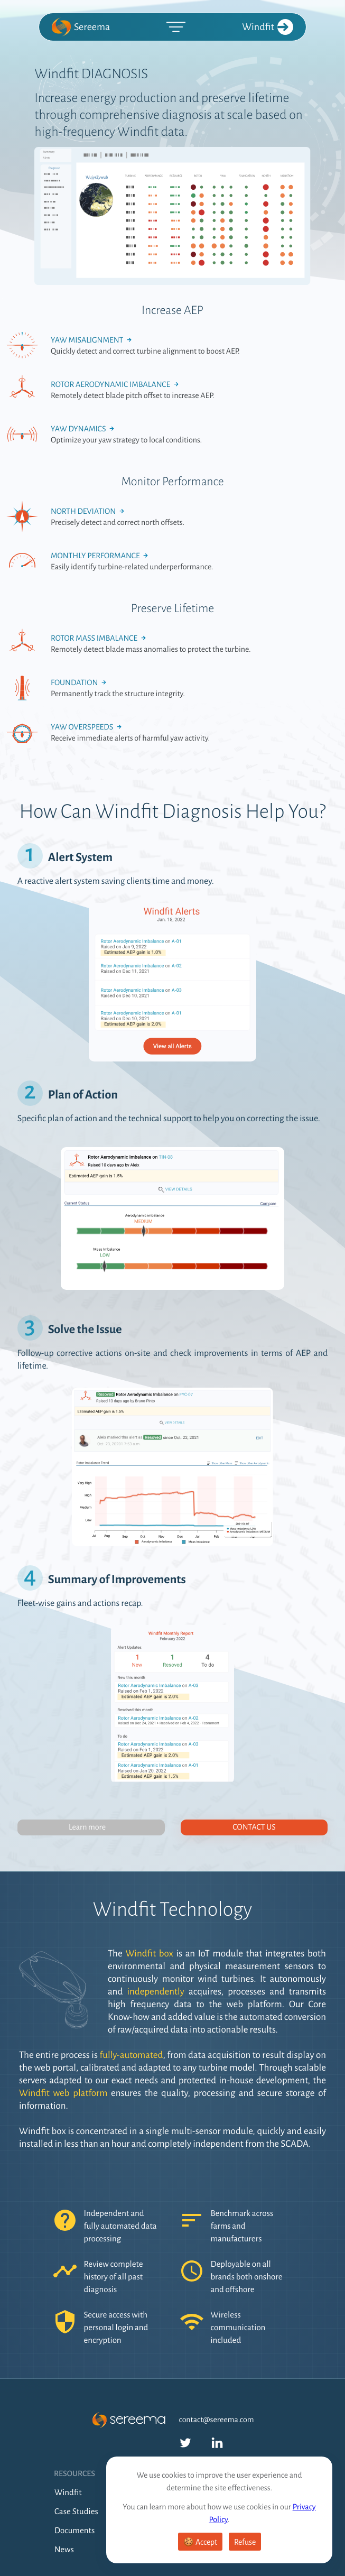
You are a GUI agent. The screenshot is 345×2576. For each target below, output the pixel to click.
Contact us (254, 1827)
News (64, 2549)
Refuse (245, 2542)
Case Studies (76, 2511)
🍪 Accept (200, 2542)
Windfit (267, 27)
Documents (74, 2530)
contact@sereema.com (216, 2420)
